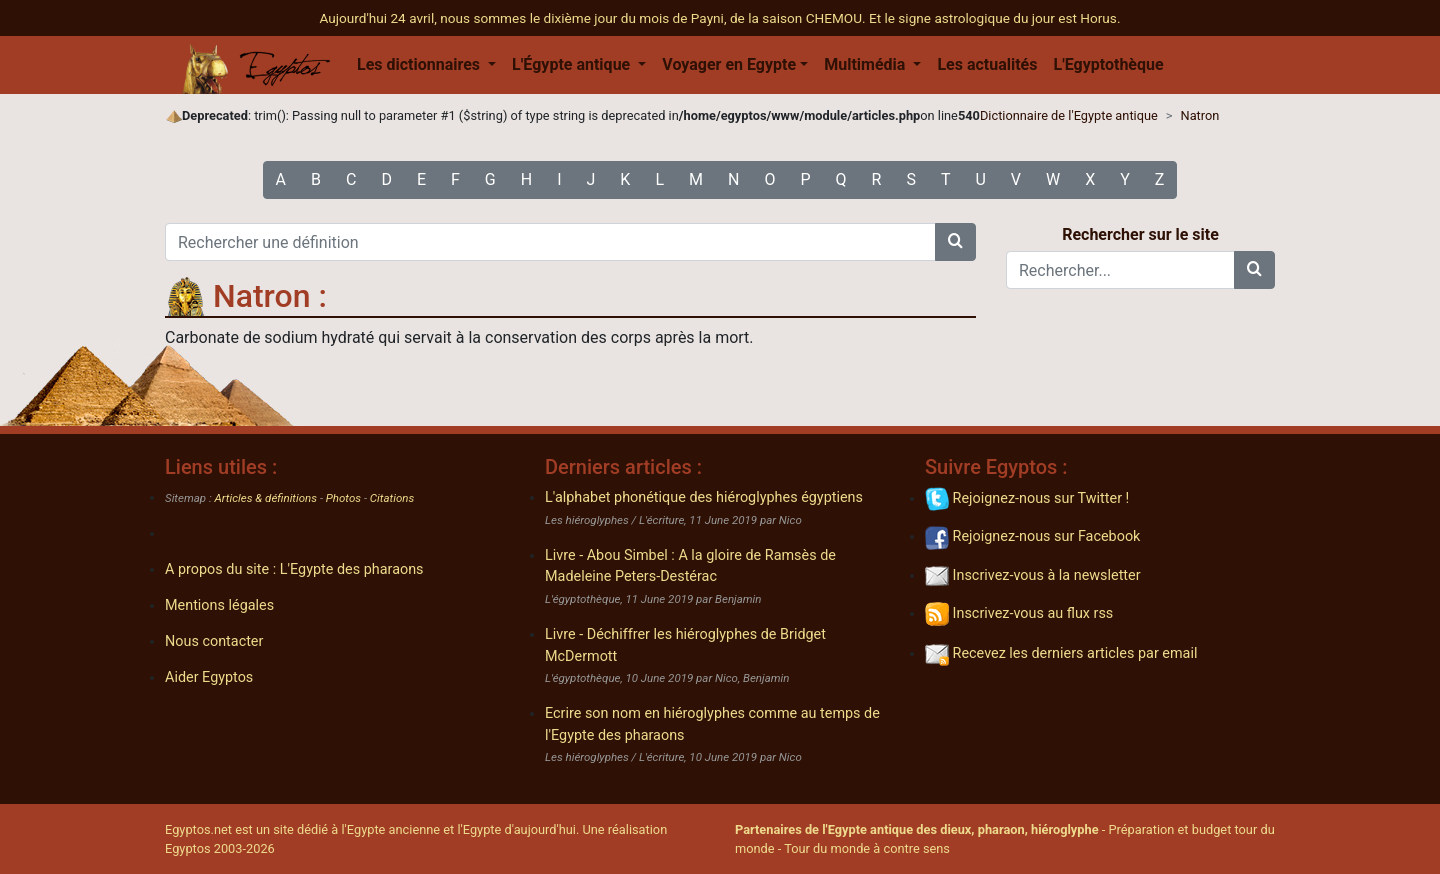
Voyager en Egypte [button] (729, 64)
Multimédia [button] (866, 64)
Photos (343, 498)
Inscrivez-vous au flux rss (1019, 613)
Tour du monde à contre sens (867, 848)
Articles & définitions (266, 498)
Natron (1200, 115)
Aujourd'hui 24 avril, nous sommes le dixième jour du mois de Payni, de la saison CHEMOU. (594, 18)
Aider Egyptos (209, 677)
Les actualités (987, 64)
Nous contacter (214, 641)
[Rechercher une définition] (550, 242)
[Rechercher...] (1120, 270)
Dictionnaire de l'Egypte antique (1069, 115)
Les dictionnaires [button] (420, 64)
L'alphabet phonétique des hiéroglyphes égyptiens (704, 497)
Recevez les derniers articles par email (1061, 653)
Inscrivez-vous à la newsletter (1033, 575)
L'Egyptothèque (1108, 64)
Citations (392, 498)
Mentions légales (219, 605)
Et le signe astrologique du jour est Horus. (995, 18)
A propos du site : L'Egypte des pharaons (294, 569)
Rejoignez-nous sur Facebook (1032, 536)
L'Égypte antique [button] (573, 64)
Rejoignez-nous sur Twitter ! (1027, 498)
